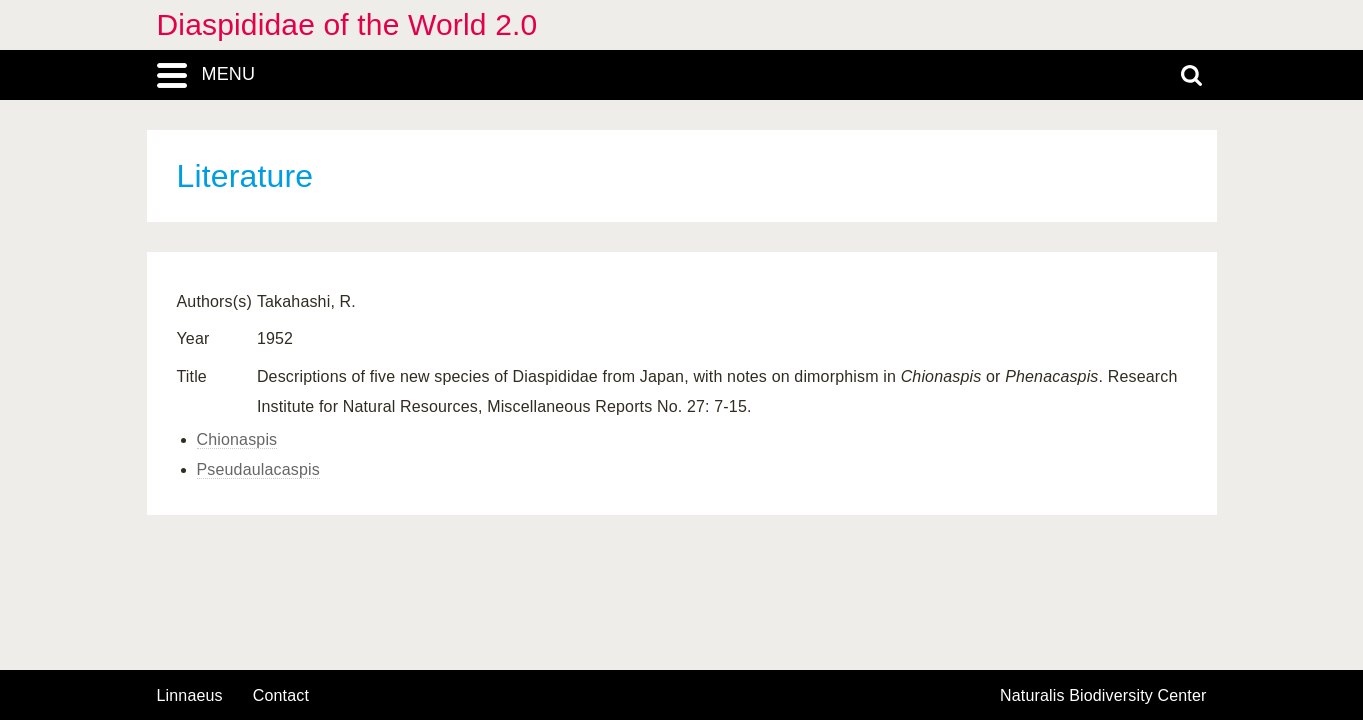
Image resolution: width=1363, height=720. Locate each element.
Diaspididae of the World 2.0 (347, 24)
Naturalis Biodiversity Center (1103, 696)
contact (281, 695)
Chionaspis (237, 439)
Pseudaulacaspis (258, 469)
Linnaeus (190, 696)
